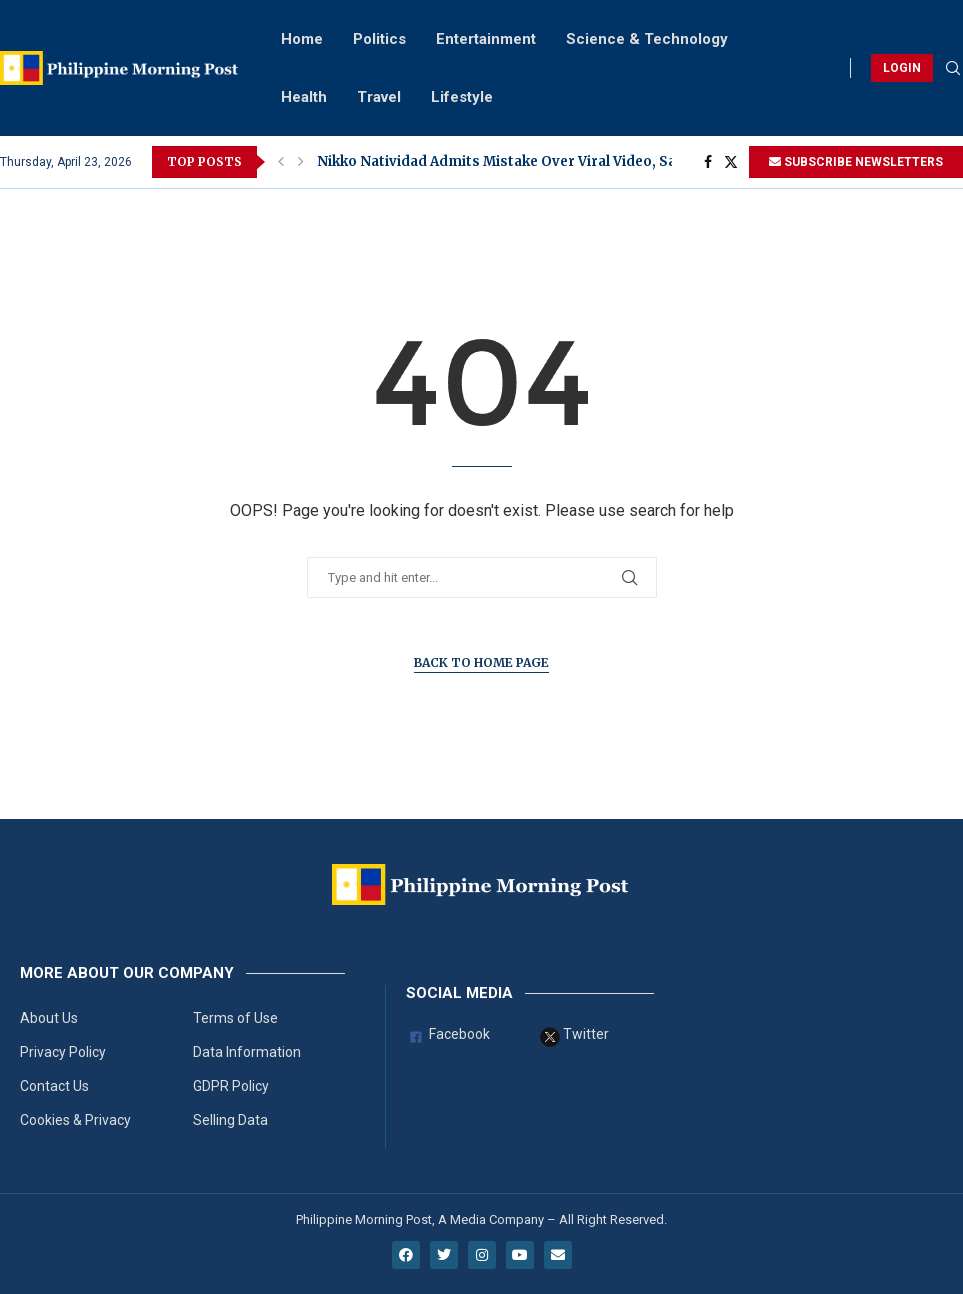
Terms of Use (235, 1018)
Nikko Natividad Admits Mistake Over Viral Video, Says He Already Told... (566, 161)
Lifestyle (462, 97)
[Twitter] (731, 162)
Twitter (574, 1037)
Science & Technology (647, 39)
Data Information (247, 1052)
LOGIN (902, 68)
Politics (379, 39)
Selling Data (230, 1120)
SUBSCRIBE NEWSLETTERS (856, 162)
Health (304, 97)
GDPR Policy (231, 1086)
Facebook (448, 1037)
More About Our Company (127, 973)
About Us (49, 1018)
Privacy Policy (63, 1052)
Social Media (459, 993)
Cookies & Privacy (75, 1120)
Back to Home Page (481, 662)
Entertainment (486, 39)
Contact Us (54, 1086)
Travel (379, 97)
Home (302, 39)
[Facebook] (708, 162)
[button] (281, 162)
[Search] (953, 69)
